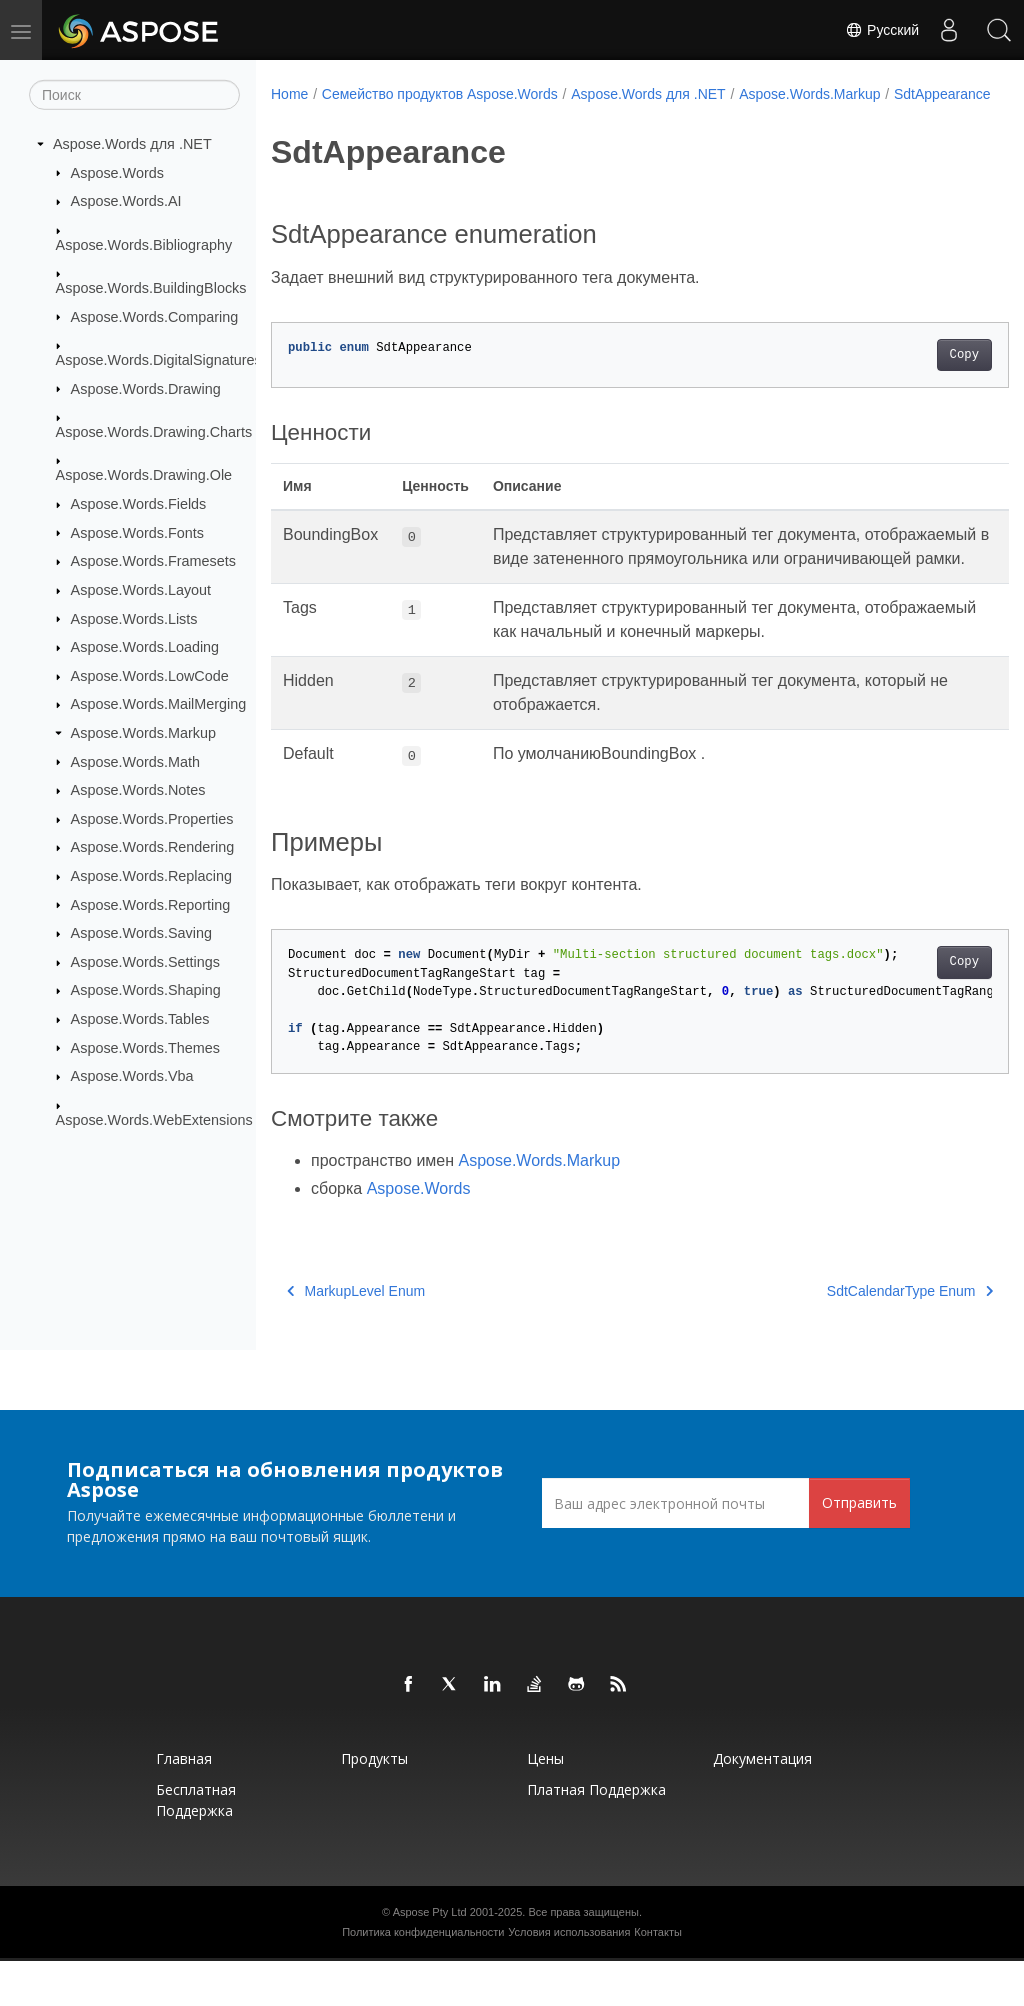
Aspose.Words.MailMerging (159, 704)
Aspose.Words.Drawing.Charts (154, 432)
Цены (545, 1803)
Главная (184, 1803)
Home (289, 94)
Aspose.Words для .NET (132, 144)
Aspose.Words (117, 172)
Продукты (374, 1803)
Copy (912, 376)
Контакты (658, 1977)
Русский (882, 30)
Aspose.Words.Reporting (151, 904)
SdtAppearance (332, 115)
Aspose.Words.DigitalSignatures (159, 360)
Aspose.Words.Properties (152, 819)
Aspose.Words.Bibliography (144, 244)
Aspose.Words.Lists (134, 618)
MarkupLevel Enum (356, 1336)
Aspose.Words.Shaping (146, 990)
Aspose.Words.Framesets (153, 561)
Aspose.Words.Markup (143, 733)
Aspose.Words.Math (135, 761)
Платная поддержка (596, 1834)
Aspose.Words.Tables (140, 1019)
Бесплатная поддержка (196, 1845)
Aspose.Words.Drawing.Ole (144, 475)
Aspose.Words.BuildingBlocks (151, 288)
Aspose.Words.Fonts (137, 532)
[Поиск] (134, 95)
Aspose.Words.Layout (141, 590)
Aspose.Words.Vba (132, 1076)
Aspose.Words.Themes (145, 1047)
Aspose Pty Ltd (430, 1957)
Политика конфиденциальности (423, 1977)
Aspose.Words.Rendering (153, 847)
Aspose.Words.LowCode (150, 676)
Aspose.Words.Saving (141, 933)
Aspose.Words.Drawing (146, 388)
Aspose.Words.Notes (138, 790)
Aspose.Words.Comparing (155, 316)
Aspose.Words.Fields (139, 504)
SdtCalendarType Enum (858, 1336)
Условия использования (569, 1977)
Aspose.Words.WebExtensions (154, 1119)
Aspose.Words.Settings (145, 962)
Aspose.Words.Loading (145, 647)
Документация (762, 1803)
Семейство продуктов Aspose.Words (440, 94)
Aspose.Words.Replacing (151, 876)
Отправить (859, 1547)
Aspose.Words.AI (126, 201)
